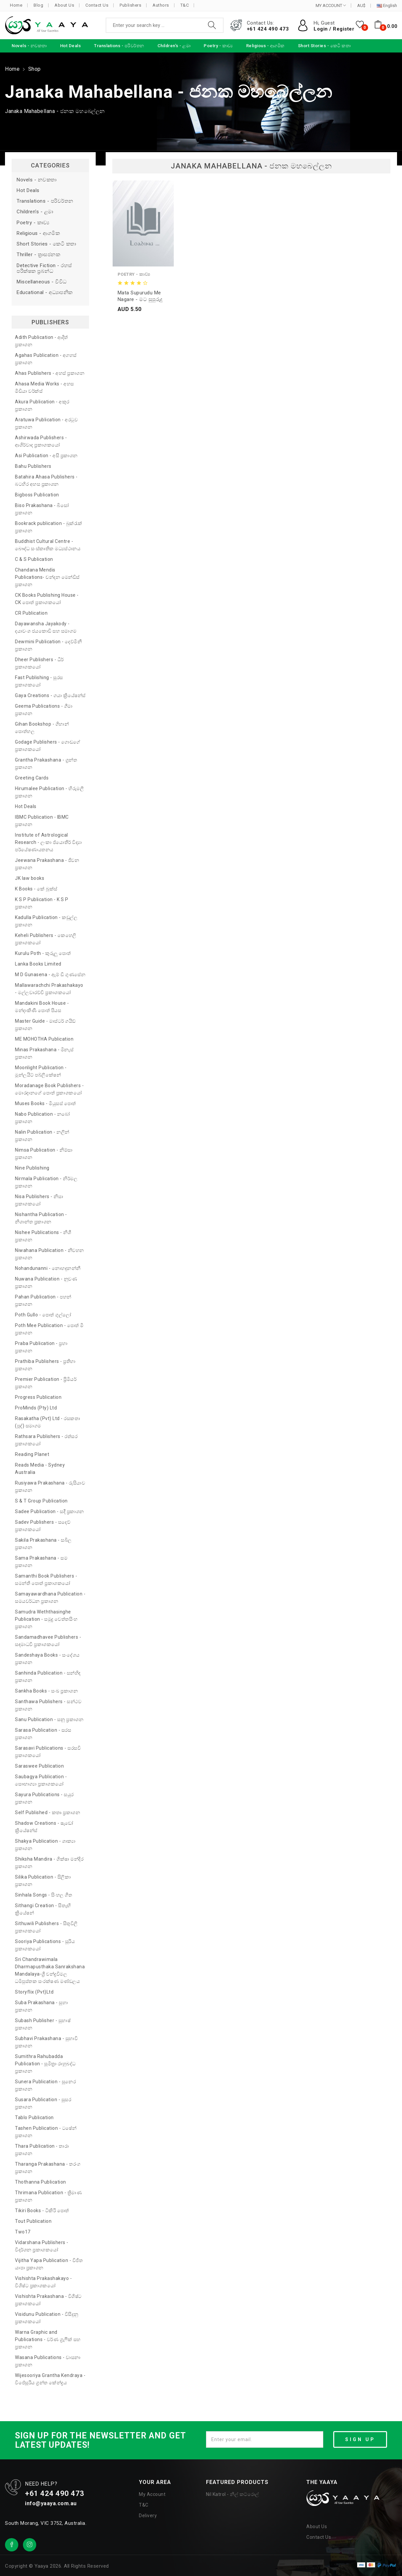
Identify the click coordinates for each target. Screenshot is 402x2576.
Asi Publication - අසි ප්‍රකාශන (46, 455)
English (387, 6)
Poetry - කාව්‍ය (33, 223)
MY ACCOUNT (331, 5)
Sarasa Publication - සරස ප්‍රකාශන (43, 1733)
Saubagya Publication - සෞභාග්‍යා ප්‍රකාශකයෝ (41, 1780)
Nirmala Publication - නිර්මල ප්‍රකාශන (46, 1182)
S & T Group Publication (41, 1500)
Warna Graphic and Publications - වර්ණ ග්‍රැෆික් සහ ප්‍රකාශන (48, 2339)
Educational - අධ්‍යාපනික (45, 292)
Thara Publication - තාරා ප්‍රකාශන (42, 2149)
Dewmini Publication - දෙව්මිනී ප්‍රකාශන (48, 645)
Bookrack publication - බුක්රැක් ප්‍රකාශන (48, 527)
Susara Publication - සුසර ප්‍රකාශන (43, 2103)
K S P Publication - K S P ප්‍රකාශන (41, 903)
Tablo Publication (34, 2117)
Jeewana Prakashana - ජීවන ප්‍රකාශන (47, 864)
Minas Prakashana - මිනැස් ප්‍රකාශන (44, 1053)
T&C (184, 5)
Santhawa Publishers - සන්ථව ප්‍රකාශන (48, 1705)
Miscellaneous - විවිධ (42, 282)
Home (16, 5)
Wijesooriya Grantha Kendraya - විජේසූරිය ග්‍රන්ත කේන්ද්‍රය (50, 2379)
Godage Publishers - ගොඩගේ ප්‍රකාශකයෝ (47, 745)
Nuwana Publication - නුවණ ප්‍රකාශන (46, 1282)
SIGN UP (360, 2439)
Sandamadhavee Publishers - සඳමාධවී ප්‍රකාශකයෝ (48, 1640)
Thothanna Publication (40, 2182)
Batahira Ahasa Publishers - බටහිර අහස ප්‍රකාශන (46, 480)
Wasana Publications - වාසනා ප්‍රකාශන (48, 2361)
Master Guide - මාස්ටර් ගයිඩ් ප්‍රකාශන (45, 1024)
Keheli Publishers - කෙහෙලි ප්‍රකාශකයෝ (45, 939)
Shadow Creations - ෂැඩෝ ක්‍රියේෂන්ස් (44, 1826)
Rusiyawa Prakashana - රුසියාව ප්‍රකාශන (50, 1486)
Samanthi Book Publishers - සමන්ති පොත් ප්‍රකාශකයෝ (46, 1579)
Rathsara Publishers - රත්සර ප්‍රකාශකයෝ (46, 1440)
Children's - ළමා (35, 212)
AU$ (361, 6)
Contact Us (96, 5)
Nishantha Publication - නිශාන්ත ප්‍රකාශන (41, 1218)
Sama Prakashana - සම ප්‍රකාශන (41, 1561)
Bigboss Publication (37, 494)
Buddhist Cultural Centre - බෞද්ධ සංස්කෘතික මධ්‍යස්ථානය (47, 545)
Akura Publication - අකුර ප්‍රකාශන (42, 405)
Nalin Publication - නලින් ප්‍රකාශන (42, 1135)
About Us (64, 5)
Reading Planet (32, 1454)
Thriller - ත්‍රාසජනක (38, 255)
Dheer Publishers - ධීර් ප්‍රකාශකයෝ (39, 663)
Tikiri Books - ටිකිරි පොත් (42, 2210)
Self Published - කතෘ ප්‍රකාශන (47, 1812)
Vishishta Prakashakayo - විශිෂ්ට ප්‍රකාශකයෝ (43, 2282)
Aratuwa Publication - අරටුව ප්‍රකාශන (46, 423)
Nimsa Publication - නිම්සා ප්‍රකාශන (44, 1153)
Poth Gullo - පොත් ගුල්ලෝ (43, 1314)
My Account (152, 2494)
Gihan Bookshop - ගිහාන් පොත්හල (42, 727)
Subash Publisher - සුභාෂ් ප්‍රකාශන (42, 2024)
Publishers (130, 5)
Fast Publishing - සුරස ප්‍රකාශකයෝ (39, 681)
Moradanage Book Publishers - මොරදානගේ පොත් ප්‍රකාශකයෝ (49, 1089)
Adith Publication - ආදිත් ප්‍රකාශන (41, 341)
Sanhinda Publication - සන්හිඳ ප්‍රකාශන (48, 1676)
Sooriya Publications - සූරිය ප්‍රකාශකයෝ (45, 1945)
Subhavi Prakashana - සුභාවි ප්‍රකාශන (46, 2042)
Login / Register (334, 29)
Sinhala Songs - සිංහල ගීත (43, 1895)
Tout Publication (33, 2221)
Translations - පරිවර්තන (45, 201)
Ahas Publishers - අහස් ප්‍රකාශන (49, 373)
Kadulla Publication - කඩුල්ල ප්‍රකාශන (46, 921)
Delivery (148, 2515)
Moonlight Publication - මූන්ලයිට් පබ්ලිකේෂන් (41, 1071)
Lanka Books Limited (38, 964)
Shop (34, 69)
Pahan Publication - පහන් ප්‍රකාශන (43, 1300)
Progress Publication (38, 1397)
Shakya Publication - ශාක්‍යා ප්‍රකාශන (45, 1844)
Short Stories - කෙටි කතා (46, 244)
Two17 (23, 2231)
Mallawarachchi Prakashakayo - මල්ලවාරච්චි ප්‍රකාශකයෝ (49, 988)
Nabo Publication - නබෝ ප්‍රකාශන (42, 1117)
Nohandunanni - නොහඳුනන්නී (48, 1268)
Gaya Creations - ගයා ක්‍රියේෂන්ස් (50, 695)
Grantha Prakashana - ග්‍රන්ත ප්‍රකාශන (46, 763)
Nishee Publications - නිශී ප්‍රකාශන (43, 1236)
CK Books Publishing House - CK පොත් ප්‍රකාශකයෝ (47, 598)
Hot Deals (28, 190)
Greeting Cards (32, 777)
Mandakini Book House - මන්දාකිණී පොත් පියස (42, 1006)
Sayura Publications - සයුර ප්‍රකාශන (44, 1798)
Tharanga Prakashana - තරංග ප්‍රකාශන (48, 2167)
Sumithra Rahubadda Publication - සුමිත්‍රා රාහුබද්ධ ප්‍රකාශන (45, 2064)
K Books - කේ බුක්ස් (36, 888)
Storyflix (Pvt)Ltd (34, 1992)
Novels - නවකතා (37, 180)
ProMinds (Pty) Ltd (36, 1407)
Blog (38, 5)
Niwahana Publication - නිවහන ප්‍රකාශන (49, 1254)
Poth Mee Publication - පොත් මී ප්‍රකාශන (49, 1329)
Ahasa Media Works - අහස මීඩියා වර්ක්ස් (44, 387)
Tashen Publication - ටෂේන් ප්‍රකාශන (45, 2131)
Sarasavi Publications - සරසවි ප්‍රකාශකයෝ (48, 1751)
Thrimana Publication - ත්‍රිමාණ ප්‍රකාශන (48, 2196)
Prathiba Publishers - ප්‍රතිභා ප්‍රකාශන (45, 1365)
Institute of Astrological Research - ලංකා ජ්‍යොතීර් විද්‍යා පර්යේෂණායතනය (48, 842)
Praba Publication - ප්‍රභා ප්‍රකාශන (41, 1347)
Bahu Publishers (33, 466)
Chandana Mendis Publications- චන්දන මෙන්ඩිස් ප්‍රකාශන (47, 577)
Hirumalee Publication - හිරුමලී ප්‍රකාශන (49, 792)
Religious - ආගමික (38, 233)
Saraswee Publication (39, 1766)
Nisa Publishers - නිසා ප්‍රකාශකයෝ (39, 1200)
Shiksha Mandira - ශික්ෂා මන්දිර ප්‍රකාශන (49, 1862)
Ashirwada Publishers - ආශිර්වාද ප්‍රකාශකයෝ (41, 441)
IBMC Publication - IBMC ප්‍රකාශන (42, 820)
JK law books (29, 878)
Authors (160, 5)
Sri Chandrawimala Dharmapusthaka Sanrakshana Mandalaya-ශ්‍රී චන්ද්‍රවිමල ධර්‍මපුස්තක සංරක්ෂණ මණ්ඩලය (50, 1970)
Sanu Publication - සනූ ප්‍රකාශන (49, 1719)
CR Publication (31, 613)
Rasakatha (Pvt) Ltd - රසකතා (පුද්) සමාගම (47, 1422)
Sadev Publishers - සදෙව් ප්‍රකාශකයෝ (42, 1525)
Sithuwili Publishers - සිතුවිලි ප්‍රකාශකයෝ (46, 1927)
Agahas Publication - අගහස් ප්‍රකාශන (46, 359)
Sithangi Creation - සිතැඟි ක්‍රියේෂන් (43, 1909)
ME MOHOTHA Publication (44, 1039)
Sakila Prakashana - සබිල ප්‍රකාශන (43, 1543)
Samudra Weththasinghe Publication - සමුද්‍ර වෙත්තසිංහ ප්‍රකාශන (46, 1619)
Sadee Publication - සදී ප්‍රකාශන (49, 1511)
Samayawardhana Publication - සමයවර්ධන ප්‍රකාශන (50, 1597)
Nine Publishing (32, 1168)
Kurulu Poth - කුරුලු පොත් (43, 953)
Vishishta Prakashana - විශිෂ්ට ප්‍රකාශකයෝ (48, 2300)
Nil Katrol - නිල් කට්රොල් (232, 2494)
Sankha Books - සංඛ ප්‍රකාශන (46, 1691)
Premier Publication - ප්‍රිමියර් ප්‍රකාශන (45, 1383)
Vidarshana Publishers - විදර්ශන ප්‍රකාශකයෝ (41, 2246)
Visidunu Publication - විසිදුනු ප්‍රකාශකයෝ (46, 2318)
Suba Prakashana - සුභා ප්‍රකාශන (41, 2006)
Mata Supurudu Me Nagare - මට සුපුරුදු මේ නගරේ (140, 296)
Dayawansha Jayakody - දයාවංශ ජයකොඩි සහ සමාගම (46, 627)
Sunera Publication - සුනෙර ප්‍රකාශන (45, 2085)
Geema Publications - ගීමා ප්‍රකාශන (44, 709)
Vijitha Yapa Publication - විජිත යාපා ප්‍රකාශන (49, 2264)
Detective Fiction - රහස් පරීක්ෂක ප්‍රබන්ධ (44, 268)
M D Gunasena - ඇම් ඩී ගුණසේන (50, 974)
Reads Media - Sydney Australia (40, 1468)
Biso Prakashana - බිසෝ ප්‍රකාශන (42, 509)
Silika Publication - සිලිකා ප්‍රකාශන (43, 1880)
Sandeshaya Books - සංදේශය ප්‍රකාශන (47, 1658)
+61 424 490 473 (268, 29)
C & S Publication (34, 559)
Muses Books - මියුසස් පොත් (45, 1103)
